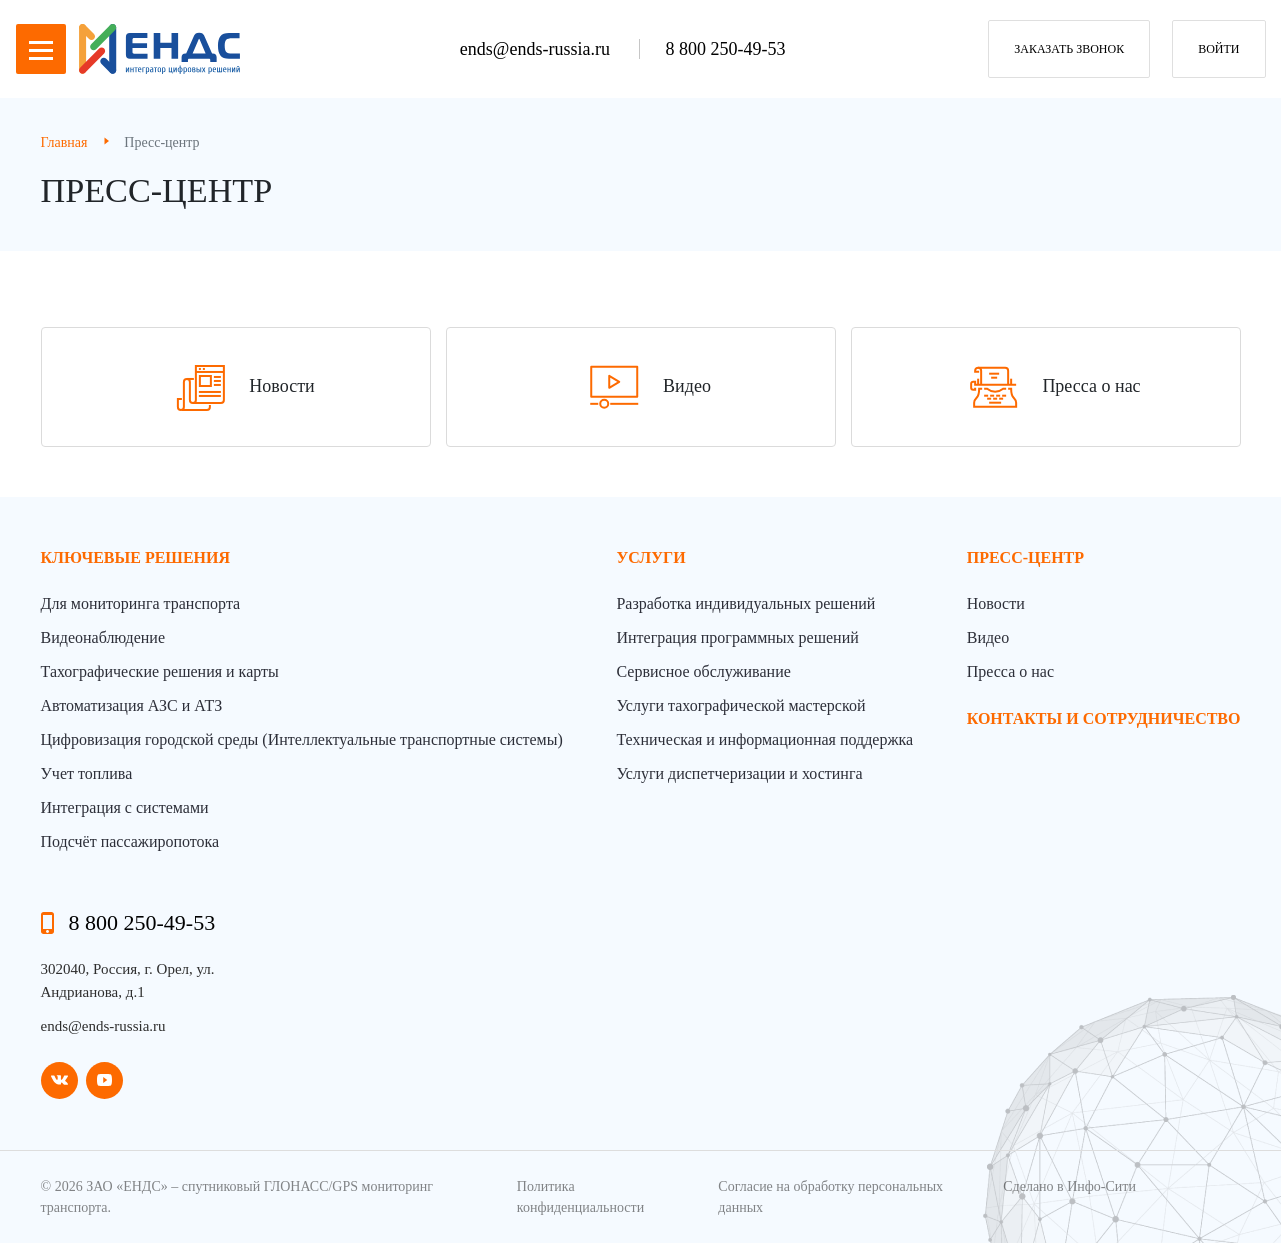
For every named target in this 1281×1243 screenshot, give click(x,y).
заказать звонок (1069, 49)
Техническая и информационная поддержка (764, 739)
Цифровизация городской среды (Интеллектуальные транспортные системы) (302, 739)
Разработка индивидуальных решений (745, 603)
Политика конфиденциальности (580, 1197)
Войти (1218, 49)
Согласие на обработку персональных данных (830, 1197)
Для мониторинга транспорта (141, 603)
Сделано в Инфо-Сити (1069, 1186)
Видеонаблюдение (103, 637)
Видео (988, 637)
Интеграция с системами (125, 807)
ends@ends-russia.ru (537, 49)
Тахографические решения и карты (160, 671)
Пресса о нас (1010, 671)
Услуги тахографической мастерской (740, 705)
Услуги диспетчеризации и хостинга (739, 773)
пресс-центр (1025, 557)
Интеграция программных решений (737, 637)
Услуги (650, 557)
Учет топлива (87, 773)
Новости (996, 603)
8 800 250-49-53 (725, 49)
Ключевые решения (136, 557)
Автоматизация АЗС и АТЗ (132, 705)
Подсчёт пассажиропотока (130, 841)
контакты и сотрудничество (1104, 718)
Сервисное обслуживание (703, 671)
